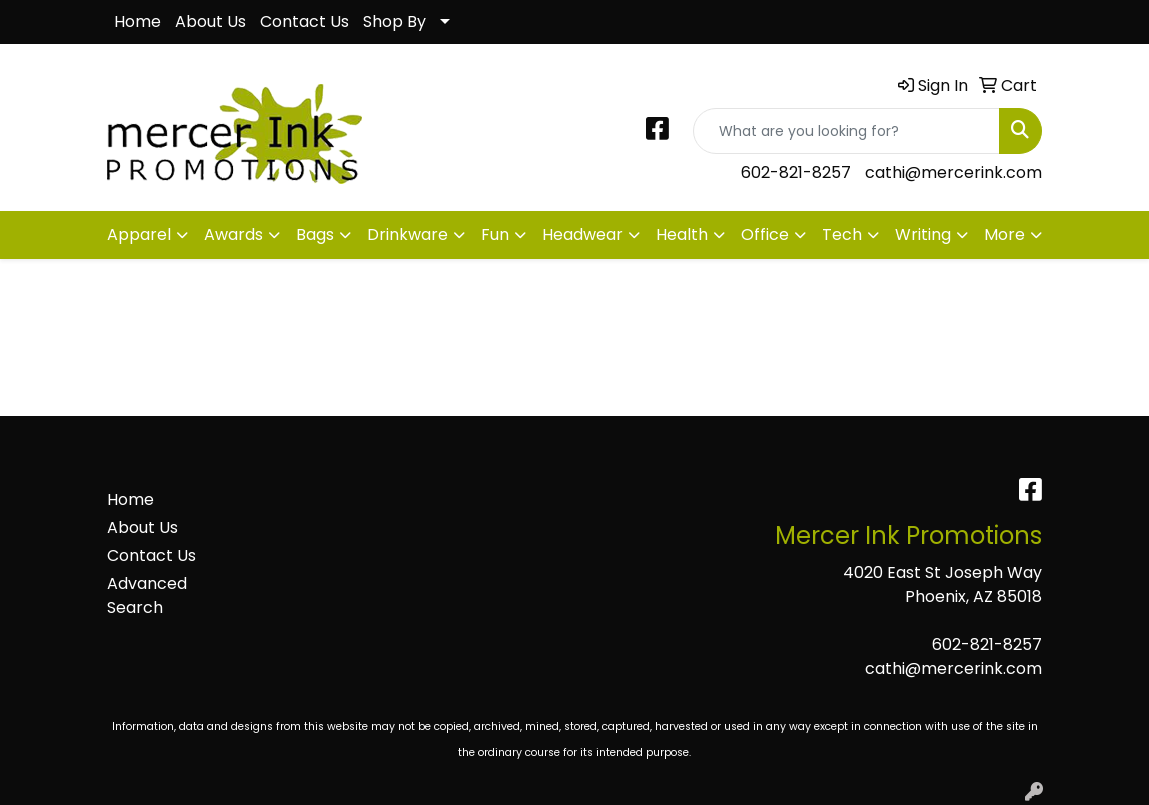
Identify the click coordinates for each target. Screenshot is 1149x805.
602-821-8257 (796, 172)
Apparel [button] (139, 234)
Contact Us (304, 21)
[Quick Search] (846, 131)
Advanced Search (147, 595)
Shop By (394, 21)
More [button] (1004, 234)
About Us (210, 21)
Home (137, 21)
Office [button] (765, 234)
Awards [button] (233, 234)
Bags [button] (315, 234)
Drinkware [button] (407, 234)
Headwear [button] (582, 234)
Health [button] (682, 234)
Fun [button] (495, 234)
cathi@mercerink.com (953, 172)
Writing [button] (923, 234)
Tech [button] (842, 234)
